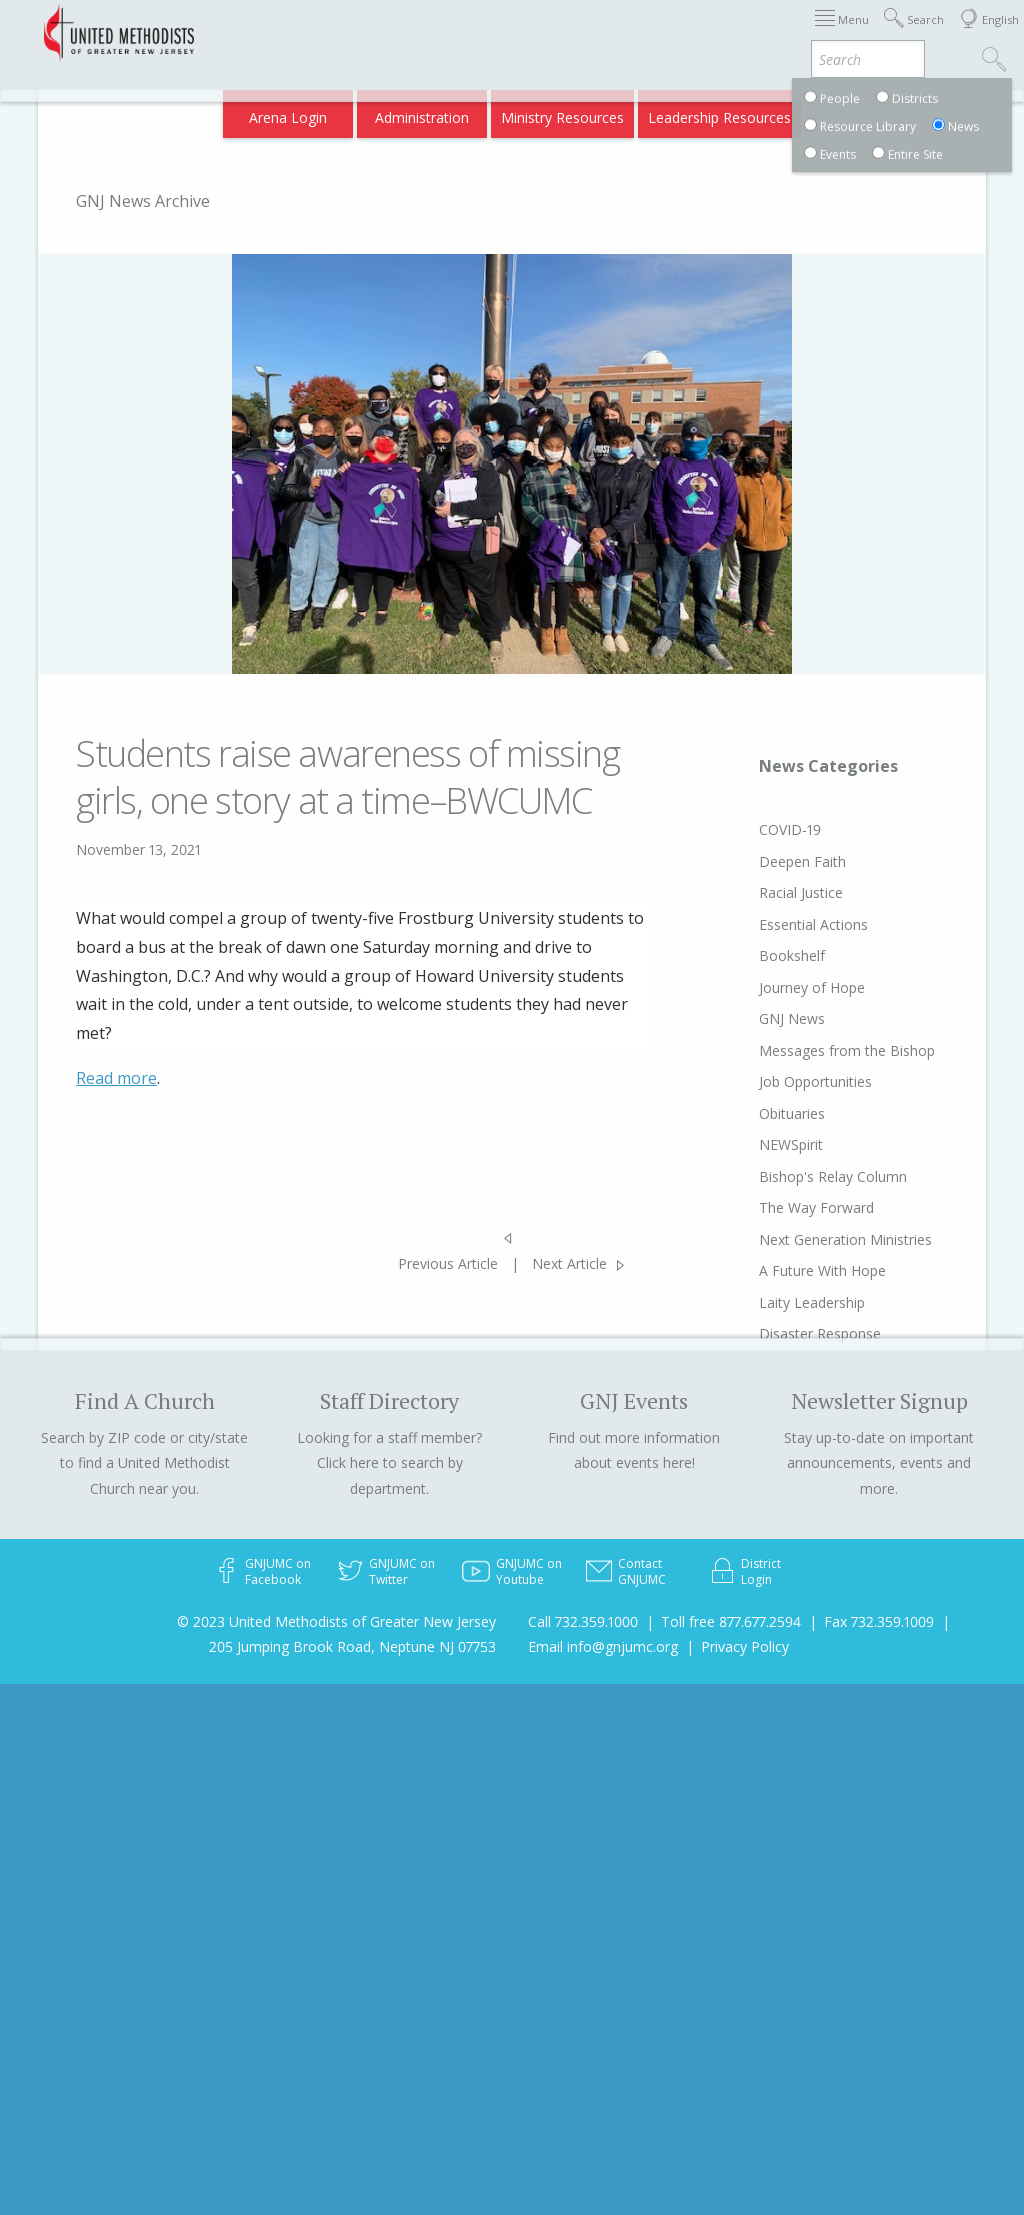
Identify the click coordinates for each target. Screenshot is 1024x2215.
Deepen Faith (773, 861)
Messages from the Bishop (818, 1050)
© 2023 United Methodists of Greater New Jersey (336, 1621)
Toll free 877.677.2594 (731, 1621)
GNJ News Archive (143, 201)
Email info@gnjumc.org (603, 1646)
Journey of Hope (783, 987)
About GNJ (674, 32)
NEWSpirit (762, 1144)
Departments (840, 32)
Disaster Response (791, 1333)
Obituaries (763, 1113)
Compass (852, 111)
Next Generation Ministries (816, 1239)
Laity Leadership (783, 1302)
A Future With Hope (793, 1270)
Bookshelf (763, 955)
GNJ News (763, 1018)
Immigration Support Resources (519, 32)
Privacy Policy (745, 1646)
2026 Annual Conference (318, 32)
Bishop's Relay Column (804, 1176)
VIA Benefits (764, 111)
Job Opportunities (786, 1081)
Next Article (569, 1263)
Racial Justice (772, 892)
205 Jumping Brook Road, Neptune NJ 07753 (352, 1646)
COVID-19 (761, 829)
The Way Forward (787, 1207)
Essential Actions (784, 924)
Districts (752, 32)
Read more (116, 1078)
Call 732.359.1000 (583, 1621)
